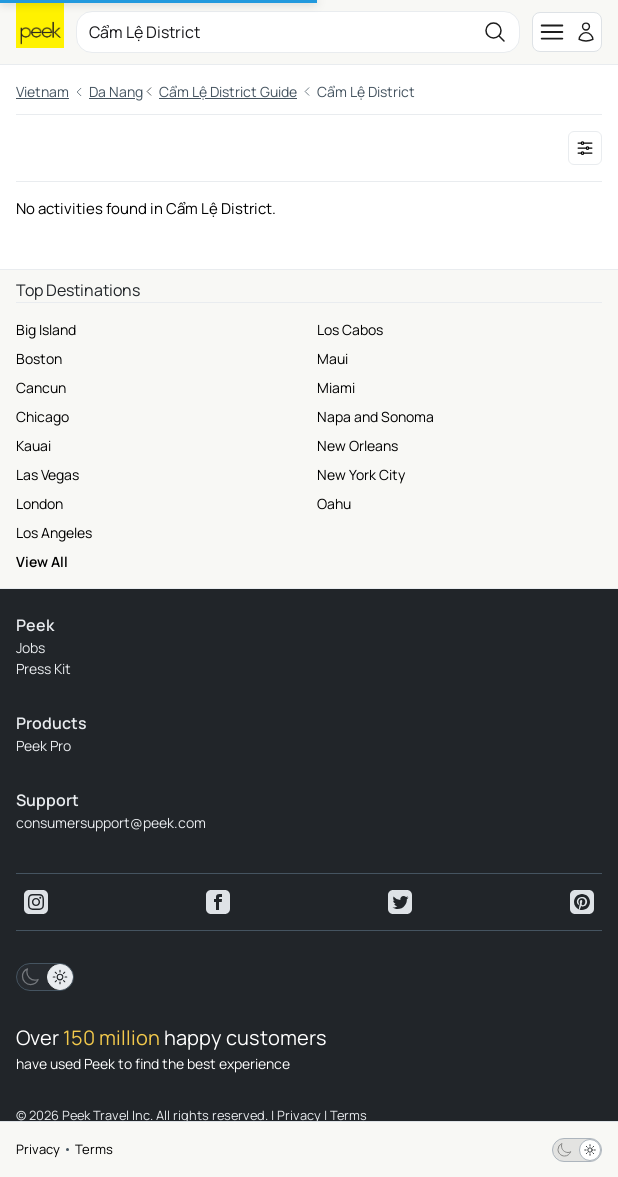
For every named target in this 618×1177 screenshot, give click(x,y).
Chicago (42, 416)
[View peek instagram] (36, 902)
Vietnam (42, 91)
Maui (332, 358)
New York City (361, 474)
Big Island (46, 329)
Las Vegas (47, 474)
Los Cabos (350, 329)
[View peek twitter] (400, 902)
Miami (336, 387)
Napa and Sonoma (375, 416)
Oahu (334, 503)
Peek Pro (43, 745)
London (39, 503)
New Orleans (357, 445)
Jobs (30, 647)
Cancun (41, 387)
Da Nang (116, 91)
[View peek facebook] (218, 902)
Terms (94, 1149)
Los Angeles (54, 532)
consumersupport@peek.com (111, 822)
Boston (39, 358)
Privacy (38, 1149)
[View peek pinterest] (582, 902)
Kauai (33, 445)
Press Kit (43, 668)
